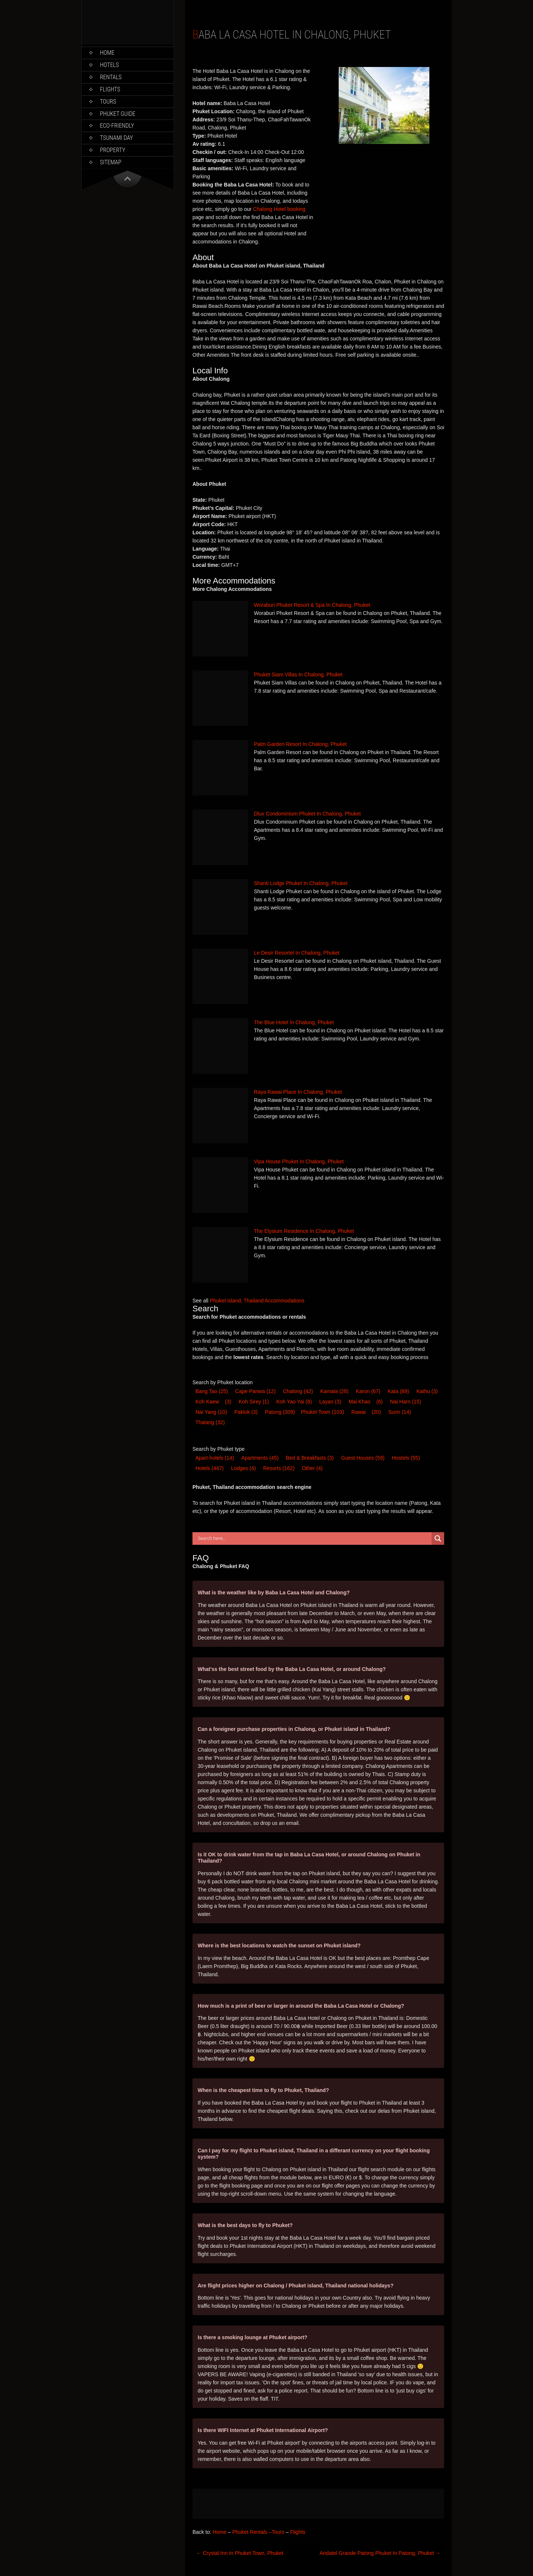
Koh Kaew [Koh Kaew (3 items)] (207, 1402)
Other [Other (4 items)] (312, 1468)
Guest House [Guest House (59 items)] (363, 1458)
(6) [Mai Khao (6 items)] (379, 1402)
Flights (110, 89)
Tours (108, 101)
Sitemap (110, 162)
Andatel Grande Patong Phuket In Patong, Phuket (380, 2553)
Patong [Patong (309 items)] (280, 1412)
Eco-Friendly (117, 125)
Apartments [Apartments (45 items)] (259, 1458)
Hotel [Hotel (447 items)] (209, 1468)
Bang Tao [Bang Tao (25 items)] (211, 1391)
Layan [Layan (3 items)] (330, 1402)
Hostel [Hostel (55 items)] (406, 1458)
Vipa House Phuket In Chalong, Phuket (299, 1161)
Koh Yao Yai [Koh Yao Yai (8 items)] (294, 1402)
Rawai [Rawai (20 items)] (358, 1412)
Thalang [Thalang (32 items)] (210, 1422)
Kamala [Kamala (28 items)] (334, 1391)
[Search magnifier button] (438, 1538)
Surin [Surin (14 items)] (399, 1412)
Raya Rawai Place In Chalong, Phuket (298, 1092)
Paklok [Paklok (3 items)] (246, 1412)
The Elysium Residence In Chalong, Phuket (304, 1231)
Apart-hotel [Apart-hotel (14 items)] (214, 1458)
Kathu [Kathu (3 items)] (427, 1391)
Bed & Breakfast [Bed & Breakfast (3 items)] (309, 1458)
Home (107, 52)
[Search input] (314, 1538)
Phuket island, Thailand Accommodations (257, 1301)
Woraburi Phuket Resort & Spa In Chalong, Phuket (312, 605)
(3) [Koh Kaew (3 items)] (228, 1402)
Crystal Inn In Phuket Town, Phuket (240, 2553)
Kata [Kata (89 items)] (398, 1391)
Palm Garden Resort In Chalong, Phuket (300, 744)
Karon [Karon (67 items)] (368, 1391)
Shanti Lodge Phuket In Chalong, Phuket (301, 883)
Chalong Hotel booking (279, 209)
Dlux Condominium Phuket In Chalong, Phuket (307, 814)
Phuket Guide (117, 113)
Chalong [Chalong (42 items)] (298, 1391)
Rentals (111, 77)
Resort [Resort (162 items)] (279, 1468)
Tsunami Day (116, 137)
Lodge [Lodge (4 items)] (243, 1468)
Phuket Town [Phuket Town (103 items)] (322, 1412)
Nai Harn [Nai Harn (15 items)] (405, 1402)
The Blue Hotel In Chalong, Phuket (294, 1022)
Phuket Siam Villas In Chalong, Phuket (298, 674)
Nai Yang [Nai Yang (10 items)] (211, 1412)
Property (112, 150)
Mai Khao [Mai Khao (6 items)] (360, 1402)
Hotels (109, 64)
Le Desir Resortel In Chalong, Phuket (296, 953)
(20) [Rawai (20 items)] (376, 1412)
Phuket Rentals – (252, 2532)
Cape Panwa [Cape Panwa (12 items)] (255, 1391)
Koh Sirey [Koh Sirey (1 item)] (254, 1402)
